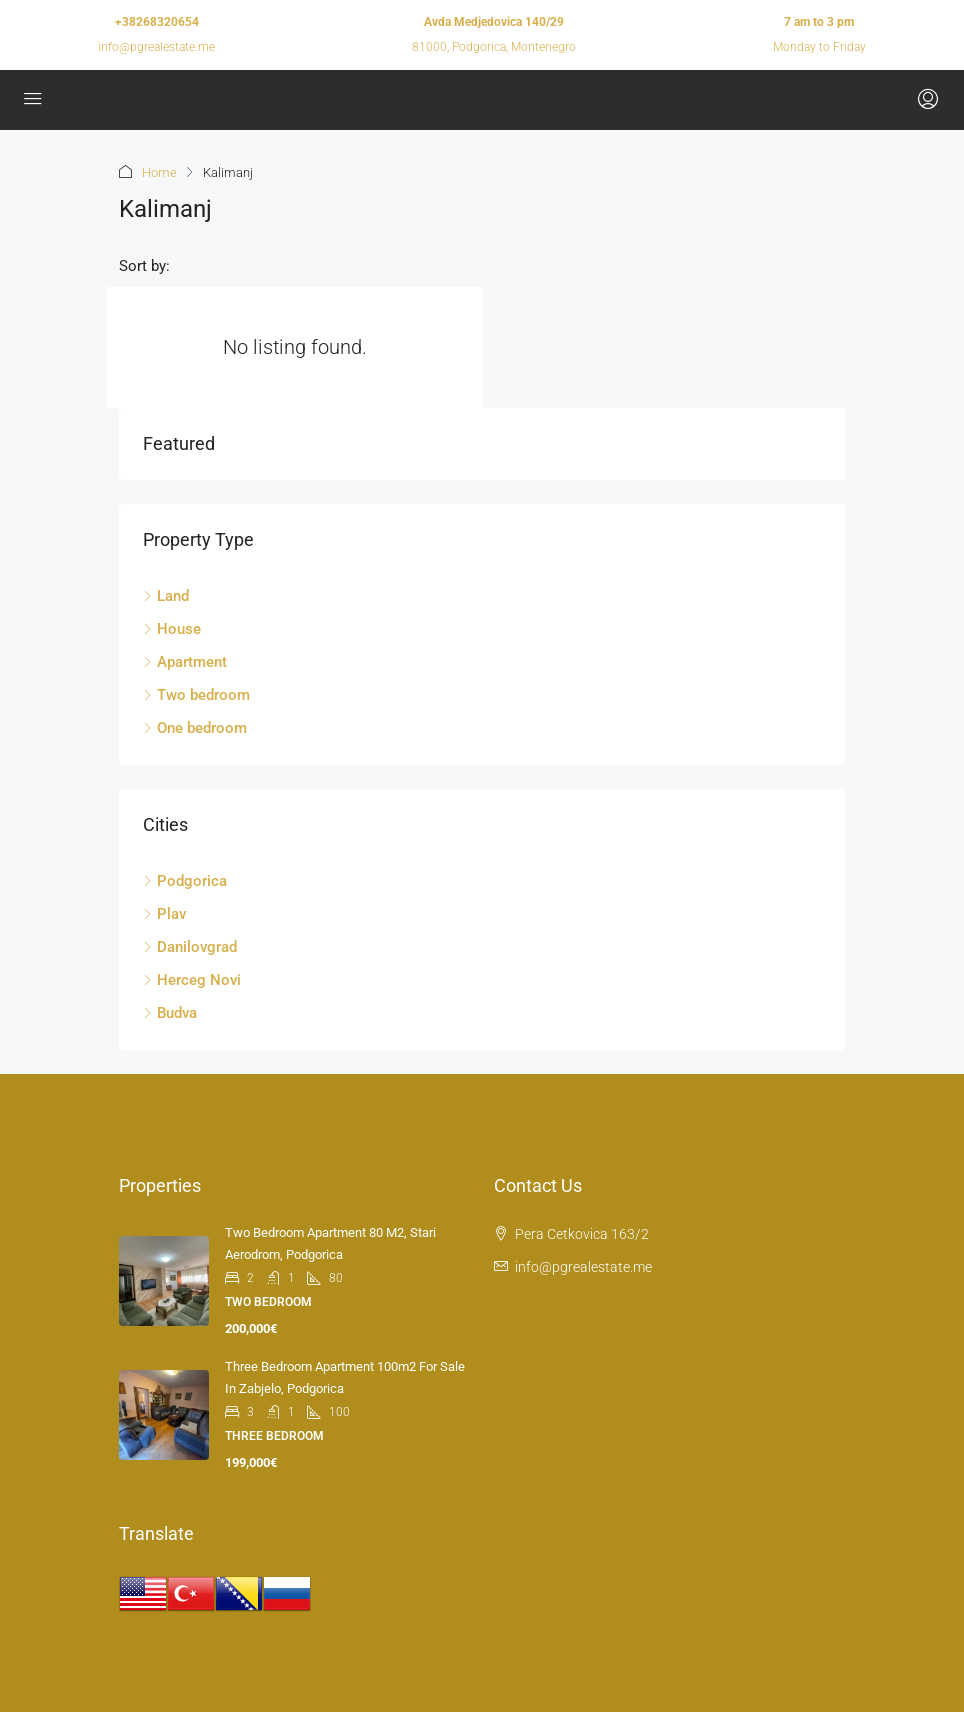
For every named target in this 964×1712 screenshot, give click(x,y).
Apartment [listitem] (185, 662)
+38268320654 (157, 22)
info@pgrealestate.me (156, 47)
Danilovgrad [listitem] (190, 947)
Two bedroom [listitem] (196, 695)
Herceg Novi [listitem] (192, 980)
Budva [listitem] (170, 1013)
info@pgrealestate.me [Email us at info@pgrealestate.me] (583, 1267)
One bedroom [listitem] (195, 728)
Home (159, 172)
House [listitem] (172, 629)
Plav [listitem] (164, 914)
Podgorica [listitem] (185, 881)
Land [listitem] (166, 596)
